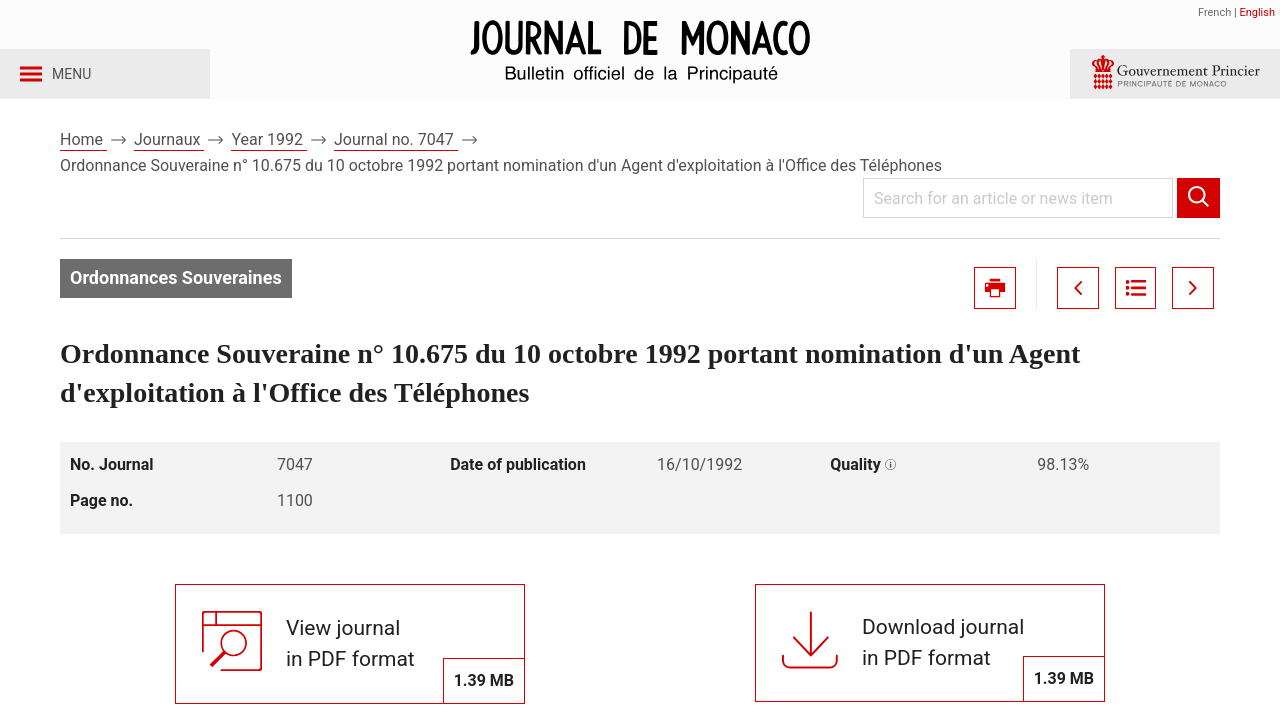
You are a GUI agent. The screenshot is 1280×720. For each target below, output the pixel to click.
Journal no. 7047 (396, 158)
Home (83, 158)
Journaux (169, 158)
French (1214, 12)
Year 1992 (269, 158)
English (1257, 12)
